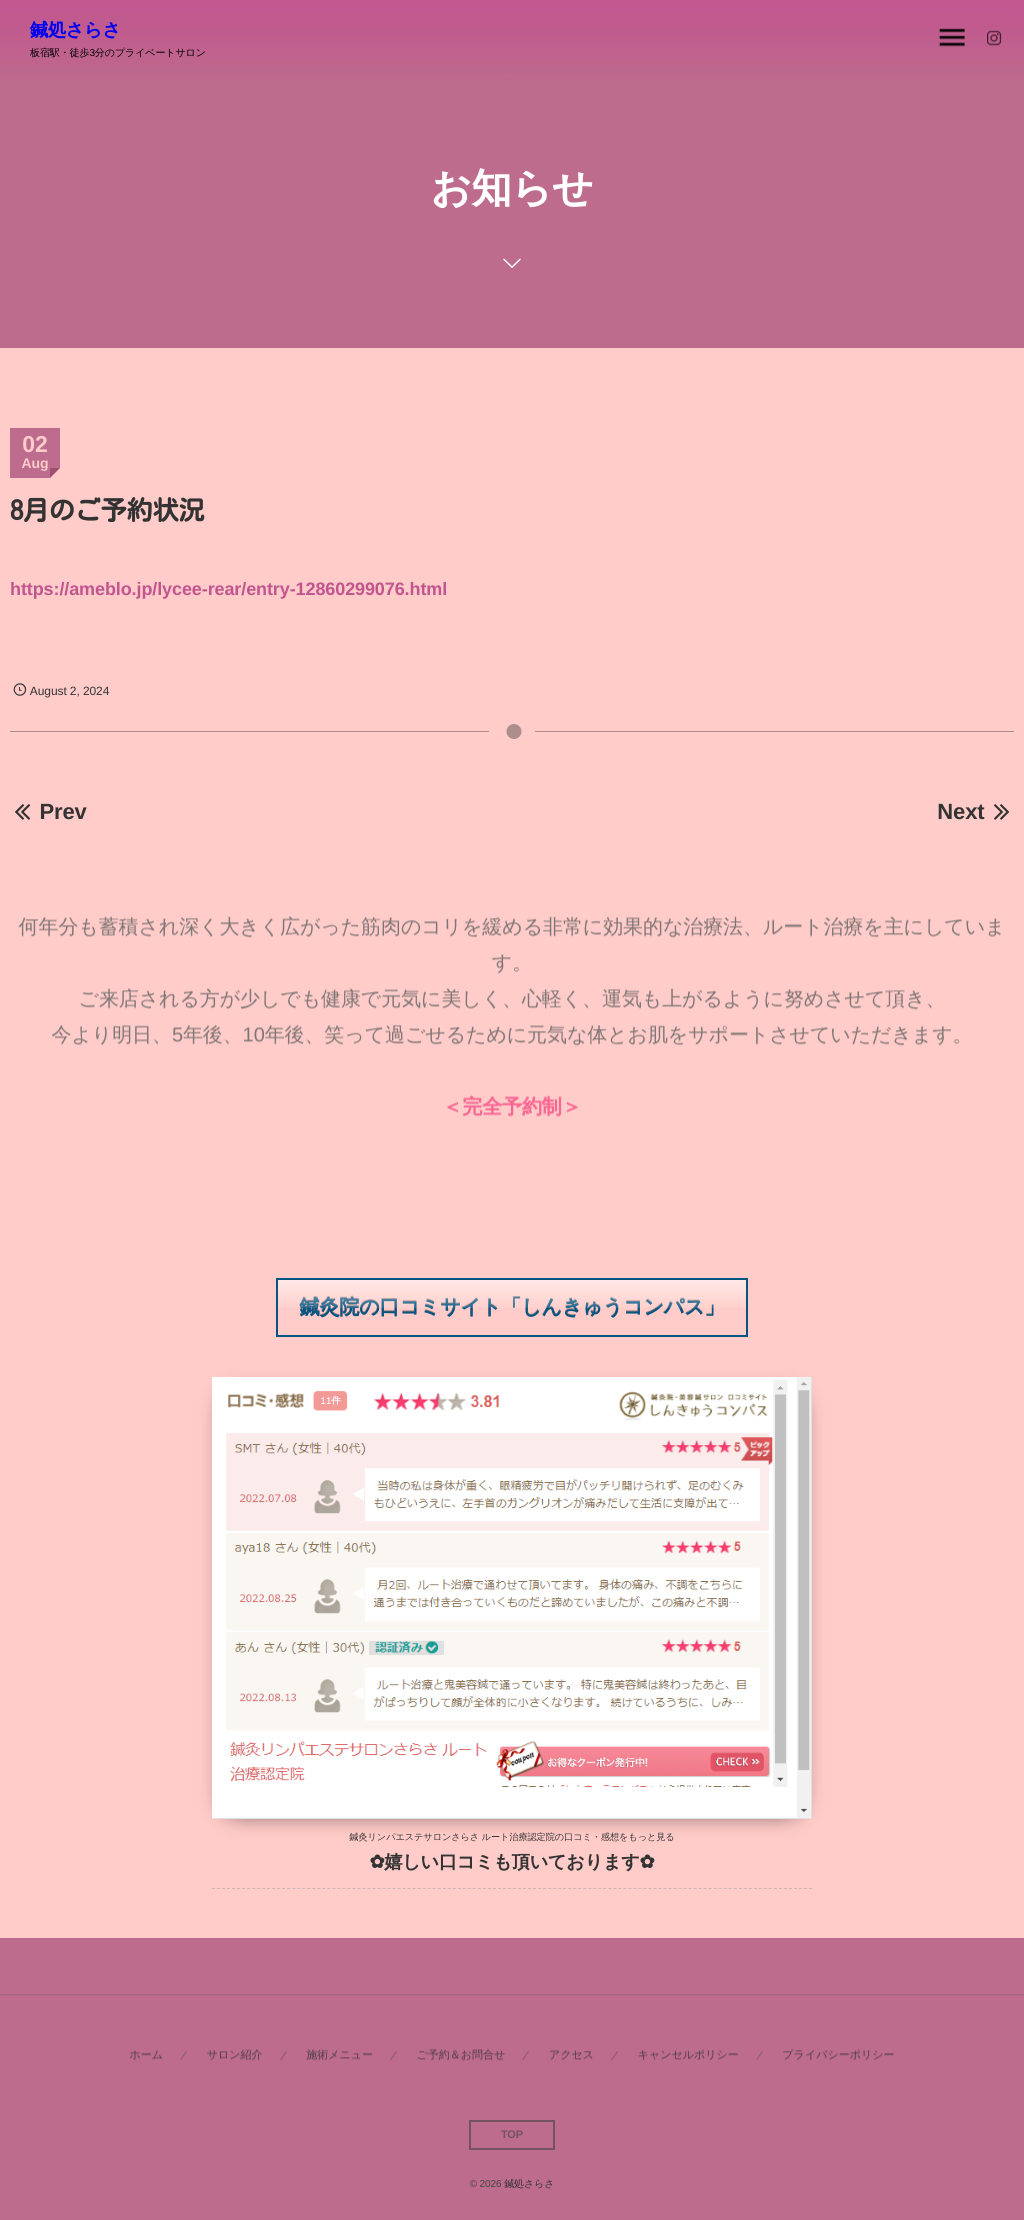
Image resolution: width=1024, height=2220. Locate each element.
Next (975, 811)
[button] (512, 1307)
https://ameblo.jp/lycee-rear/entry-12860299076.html (228, 589)
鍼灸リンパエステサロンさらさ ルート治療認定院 (451, 1837)
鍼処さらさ (75, 30)
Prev (48, 811)
